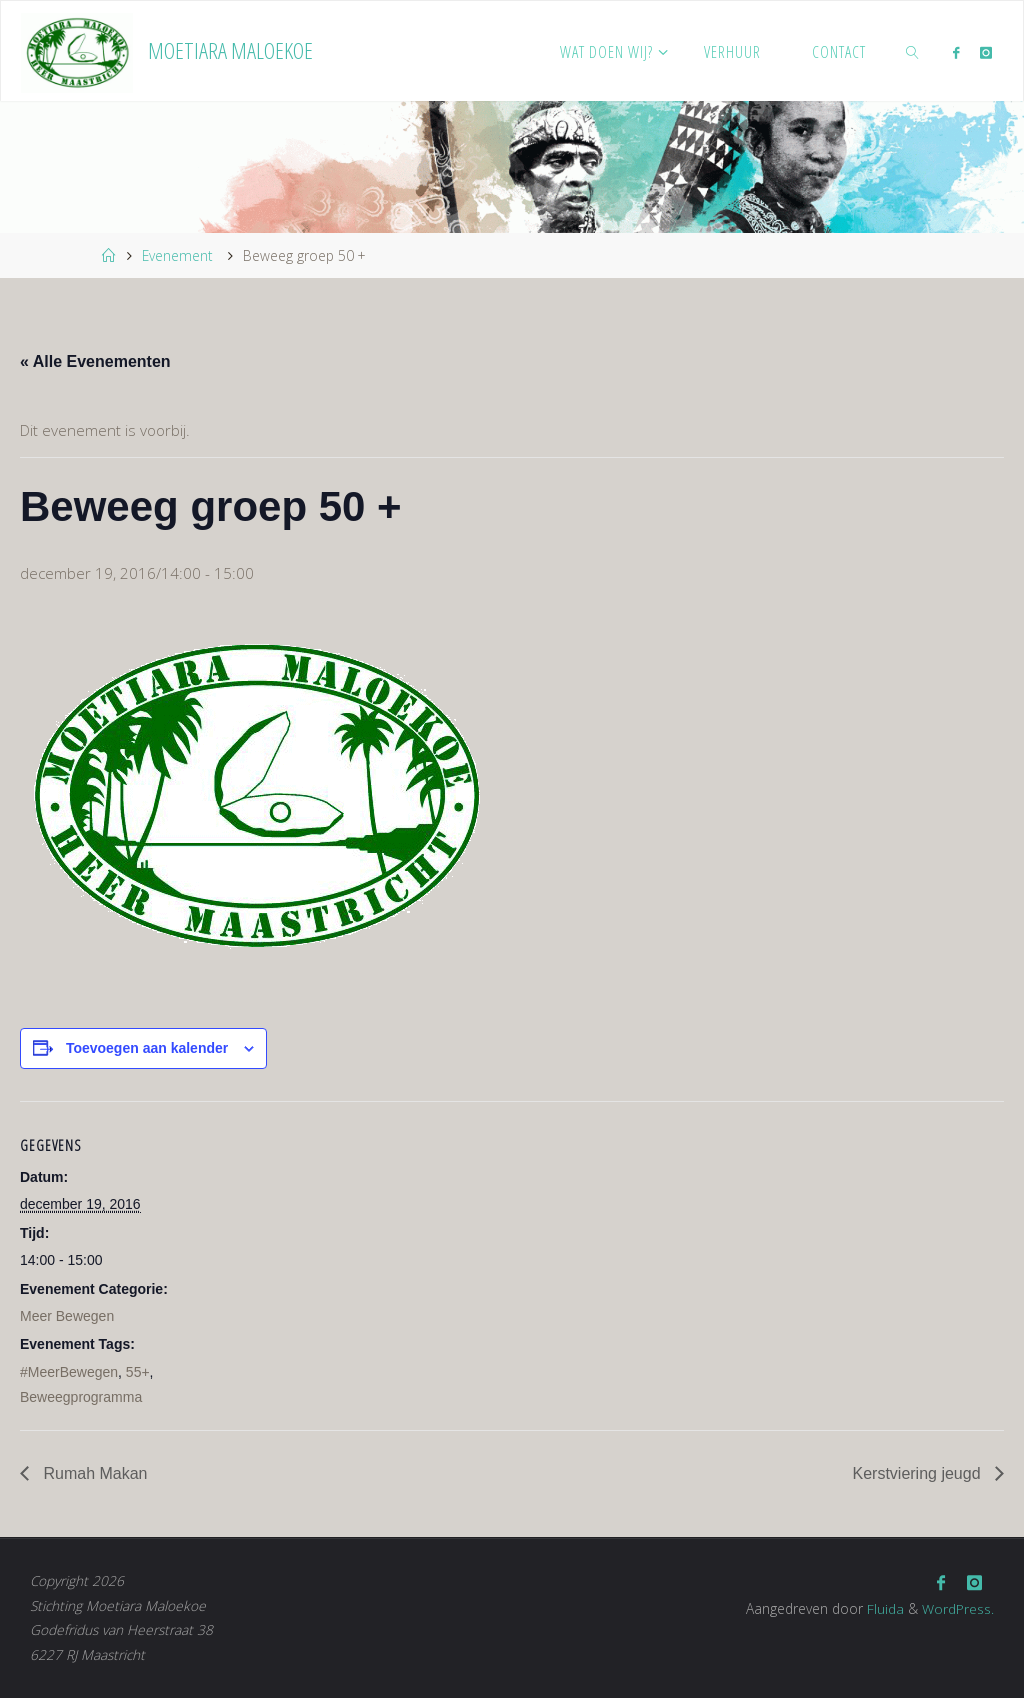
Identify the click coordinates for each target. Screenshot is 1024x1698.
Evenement (177, 255)
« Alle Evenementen (95, 361)
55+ (138, 1372)
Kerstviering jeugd (918, 1473)
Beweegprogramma (81, 1397)
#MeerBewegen (69, 1372)
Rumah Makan (93, 1473)
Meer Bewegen (67, 1316)
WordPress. (958, 1607)
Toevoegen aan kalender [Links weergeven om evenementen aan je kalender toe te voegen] (147, 1048)
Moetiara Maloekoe (230, 50)
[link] (913, 51)
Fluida (883, 1607)
